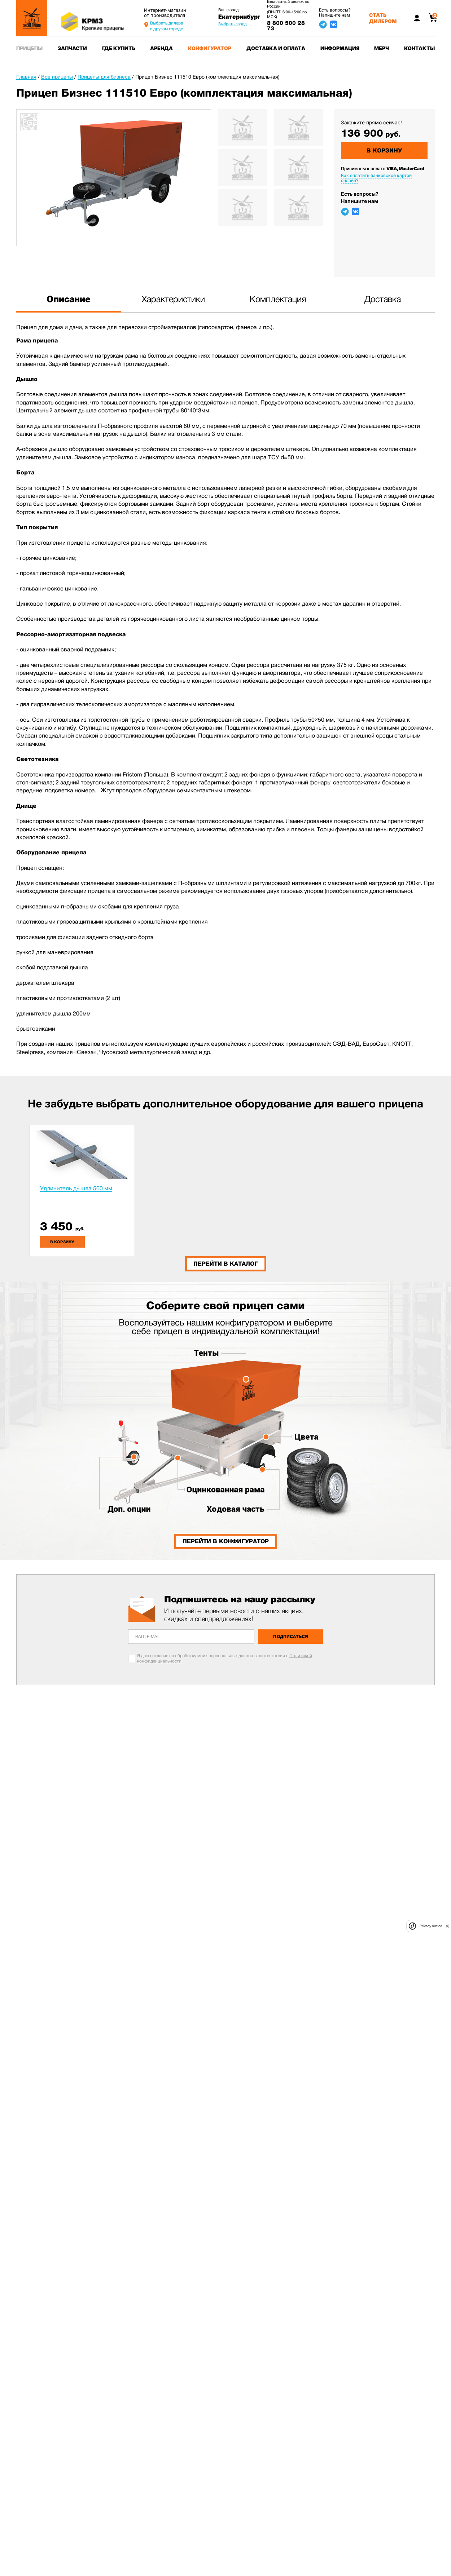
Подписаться (290, 1636)
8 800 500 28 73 (286, 25)
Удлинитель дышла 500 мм (76, 1188)
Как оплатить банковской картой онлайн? (376, 178)
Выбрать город (232, 23)
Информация (339, 48)
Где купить (118, 48)
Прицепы (29, 48)
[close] (447, 1926)
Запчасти (72, 48)
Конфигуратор (209, 48)
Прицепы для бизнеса (104, 77)
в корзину (62, 1242)
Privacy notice (431, 1926)
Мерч (381, 48)
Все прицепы (57, 77)
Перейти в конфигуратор (226, 1541)
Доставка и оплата (275, 48)
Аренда (161, 48)
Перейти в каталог (225, 1264)
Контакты (419, 48)
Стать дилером (383, 18)
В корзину (384, 150)
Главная (26, 77)
